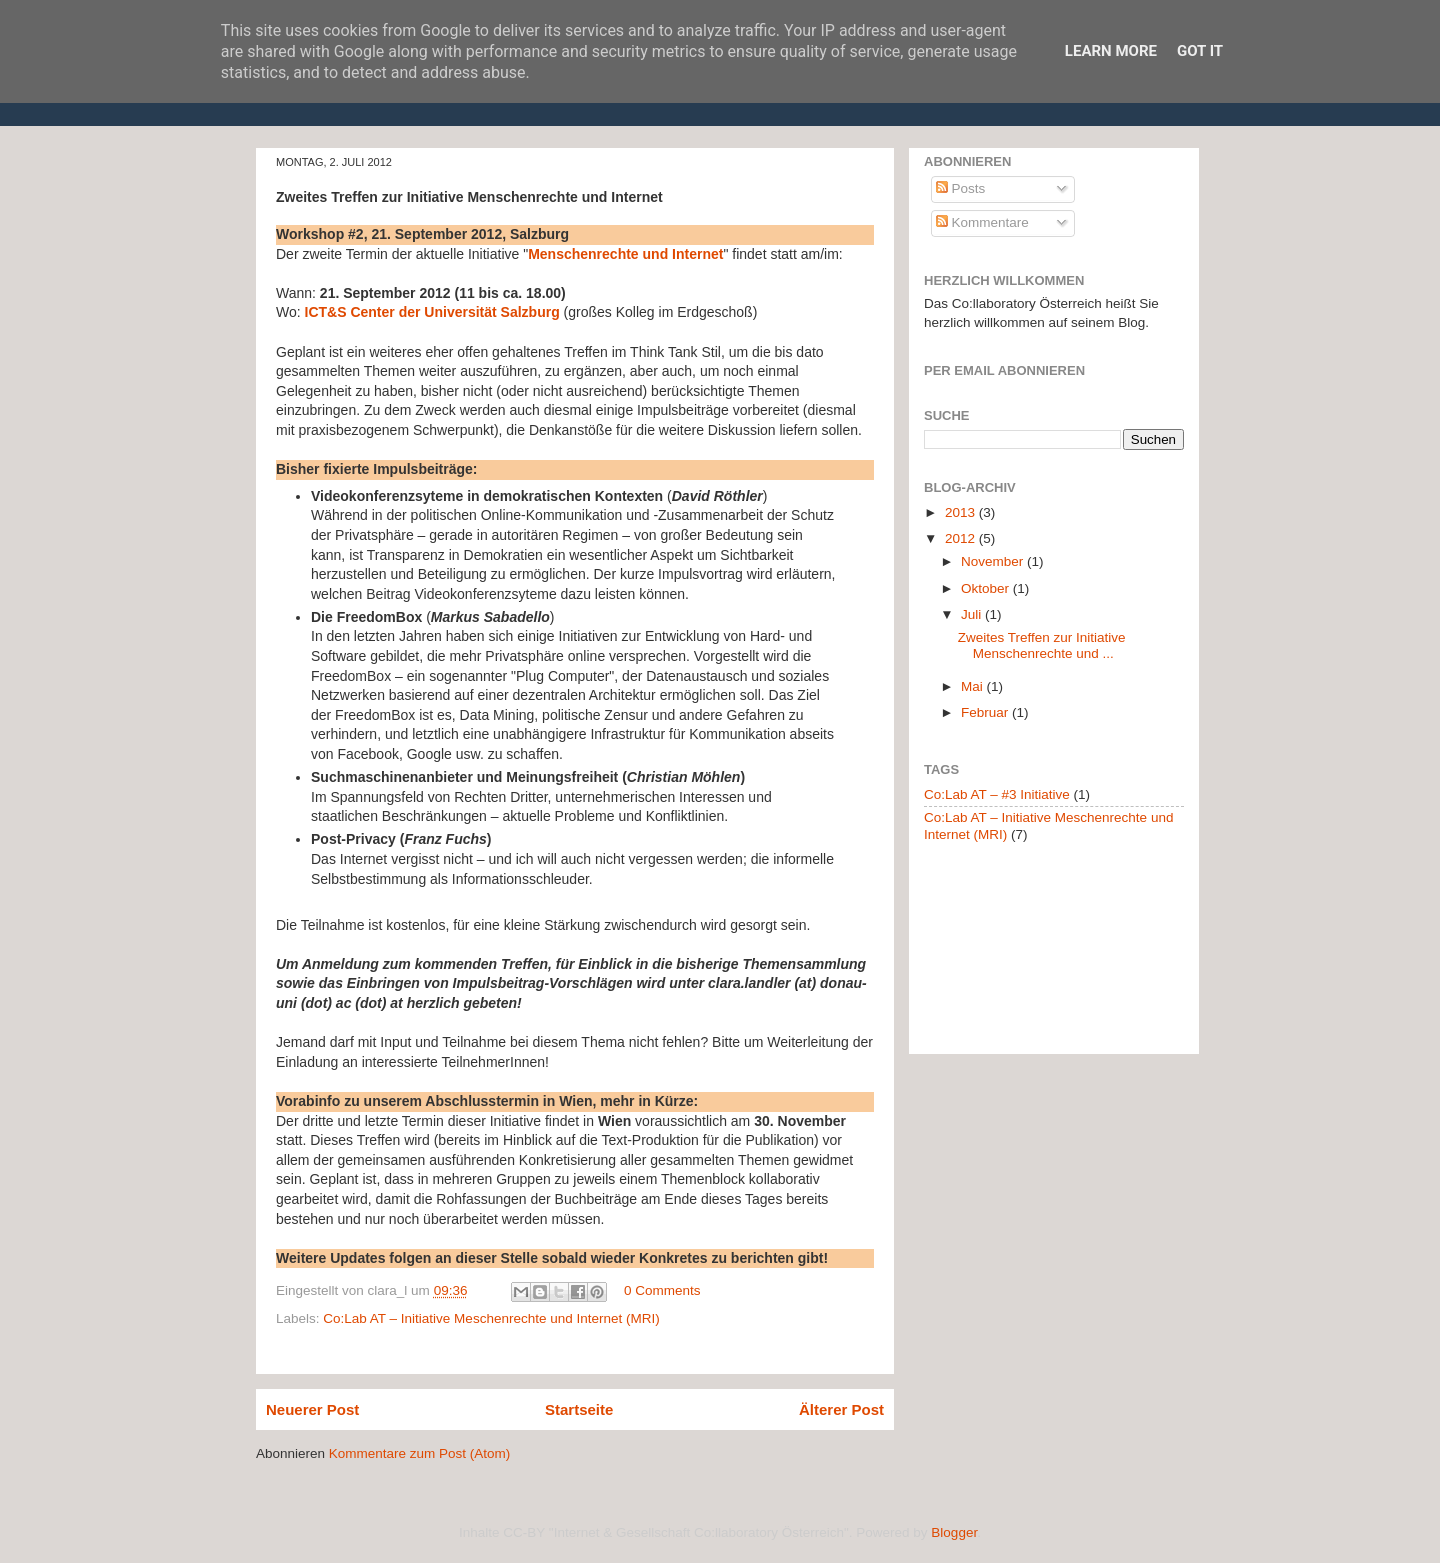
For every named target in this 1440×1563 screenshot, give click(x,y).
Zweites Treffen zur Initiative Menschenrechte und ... (1042, 645)
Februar (986, 712)
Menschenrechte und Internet (625, 254)
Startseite (579, 1409)
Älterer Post (841, 1409)
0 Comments (662, 1290)
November (994, 561)
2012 (962, 538)
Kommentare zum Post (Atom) (420, 1453)
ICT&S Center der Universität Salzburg (432, 312)
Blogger (954, 1532)
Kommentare (982, 222)
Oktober (987, 588)
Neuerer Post (312, 1409)
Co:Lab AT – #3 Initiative (997, 794)
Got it (1200, 51)
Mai (974, 686)
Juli (973, 614)
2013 (962, 512)
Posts (961, 188)
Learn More (1111, 51)
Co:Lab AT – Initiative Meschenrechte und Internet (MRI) (491, 1318)
